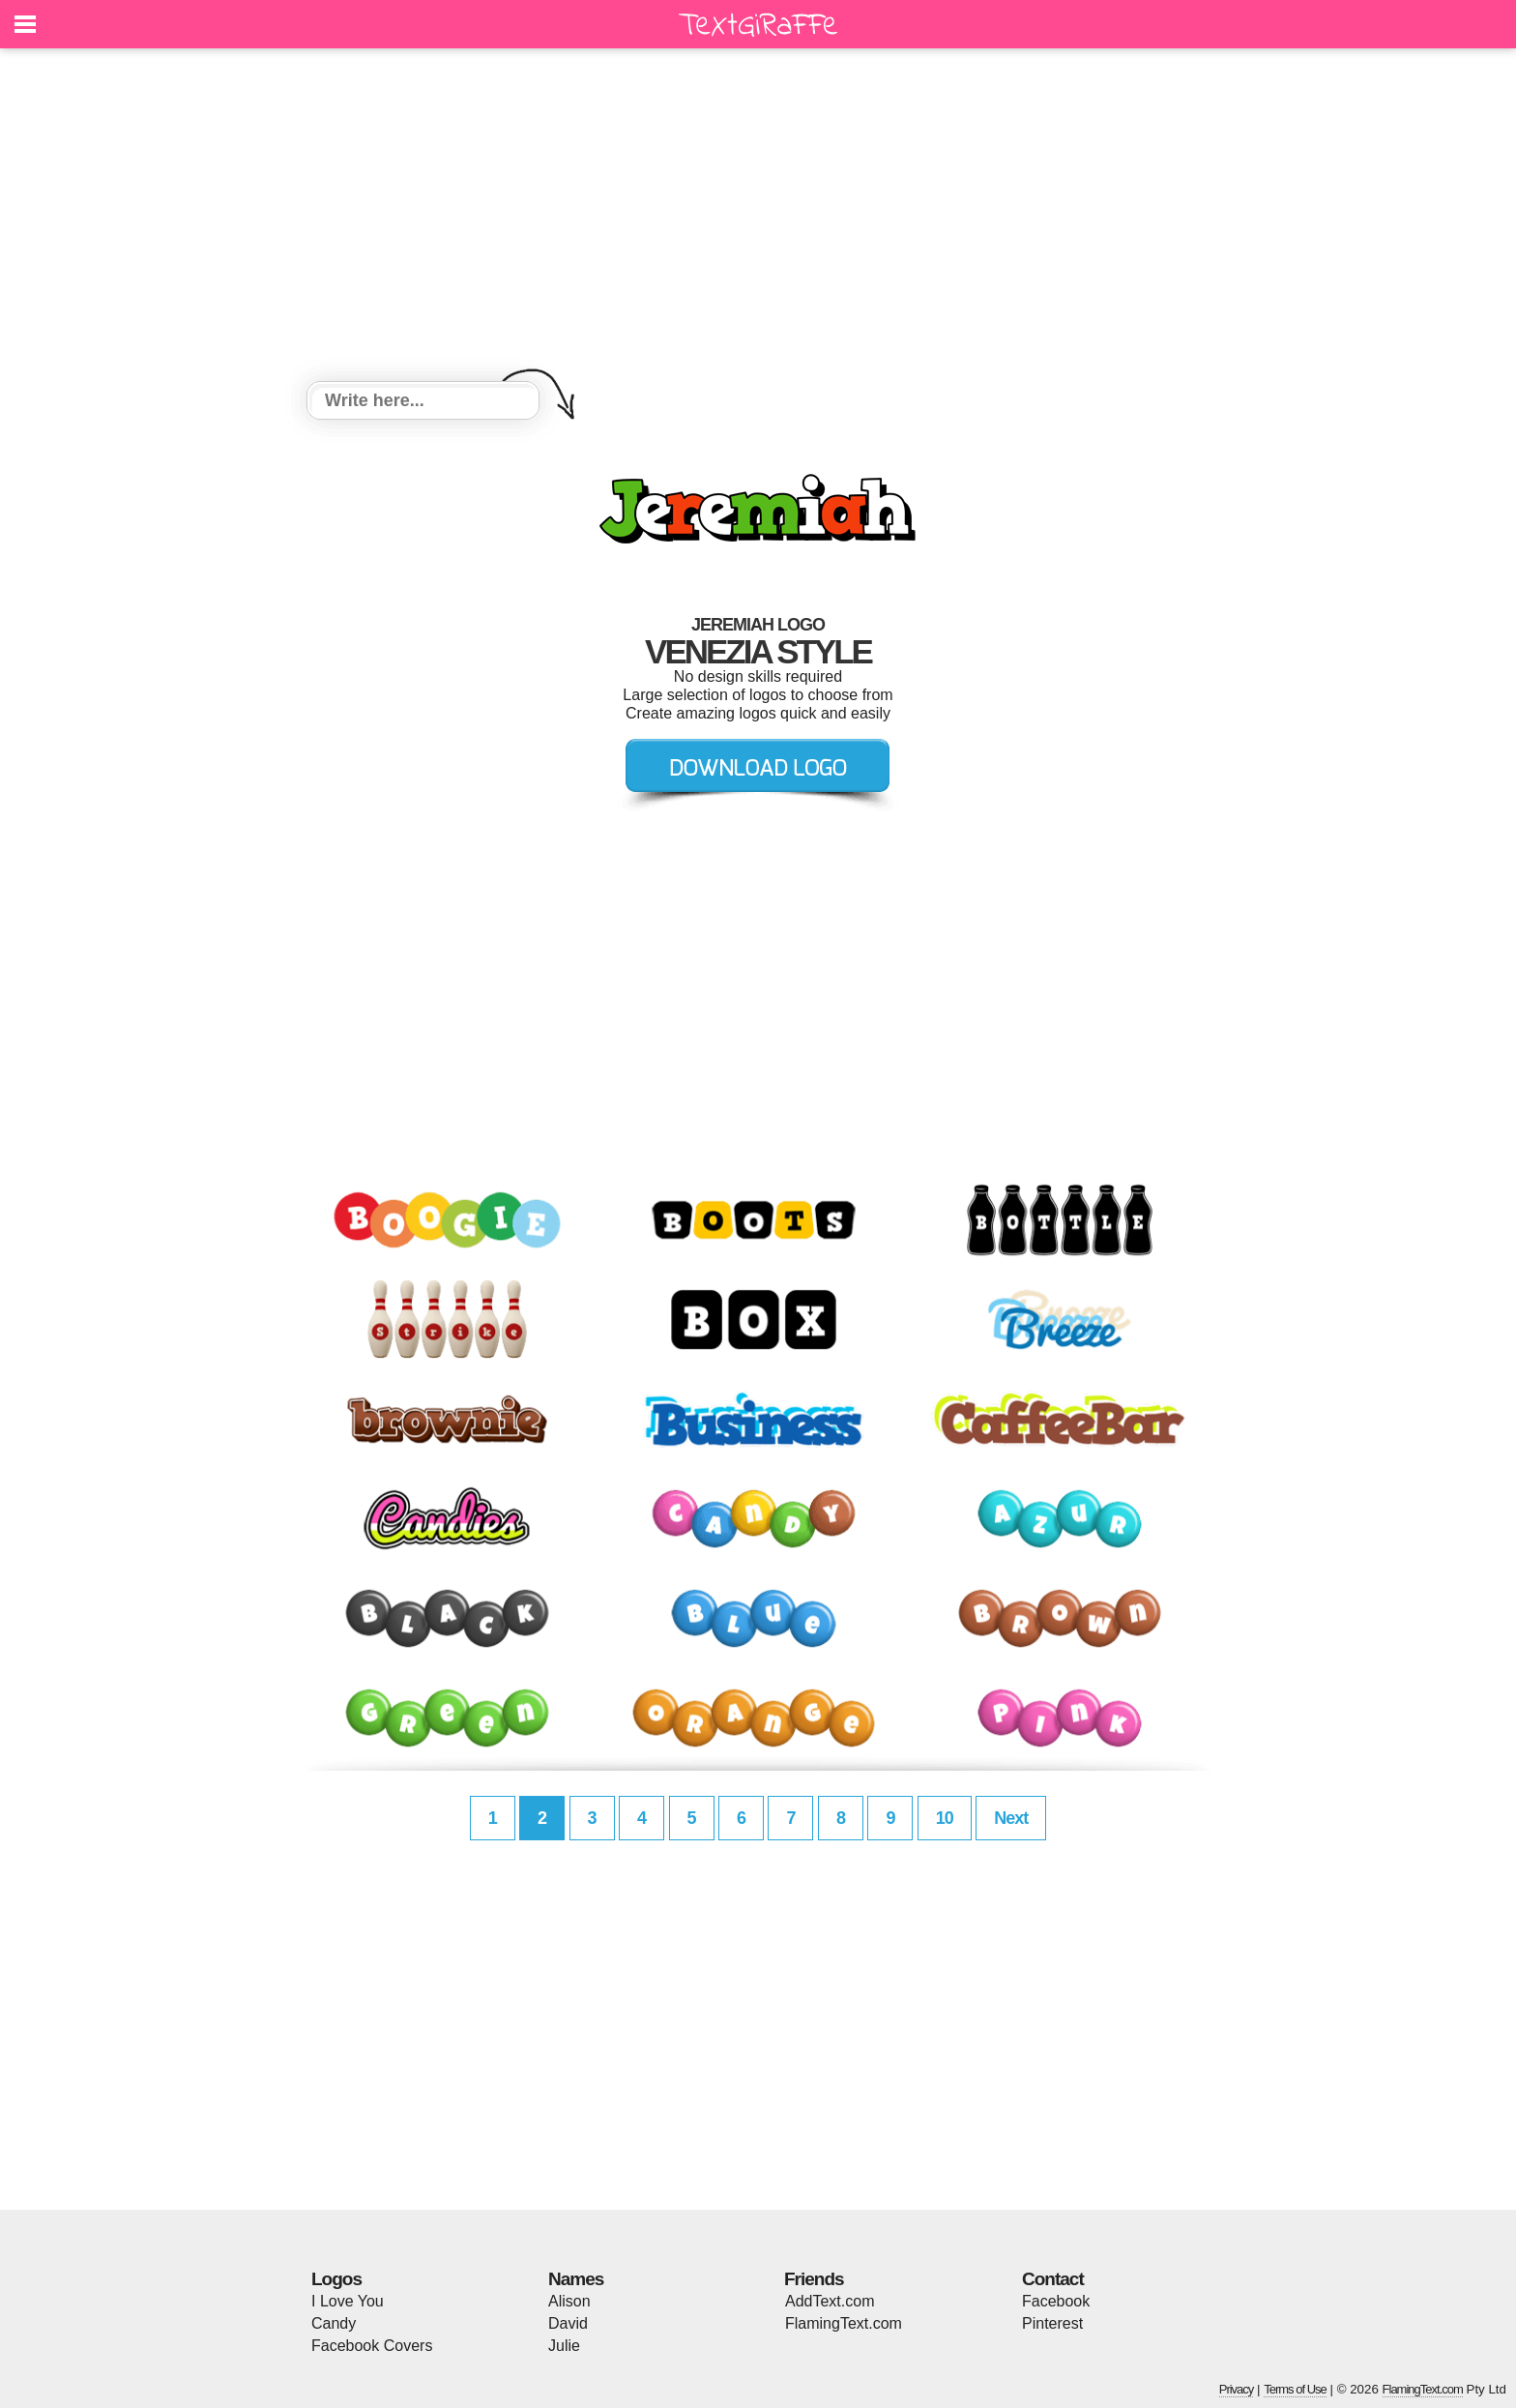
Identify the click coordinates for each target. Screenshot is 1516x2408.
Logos (336, 2279)
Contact (1053, 2279)
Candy (333, 2323)
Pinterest (1052, 2323)
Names (575, 2279)
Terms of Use (1295, 2389)
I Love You (347, 2301)
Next (1011, 1818)
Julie (564, 2345)
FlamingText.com (843, 2323)
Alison (569, 2301)
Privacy (1236, 2389)
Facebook (1056, 2301)
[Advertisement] (758, 217)
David (568, 2323)
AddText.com (829, 2301)
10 (944, 1818)
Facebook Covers (371, 2345)
